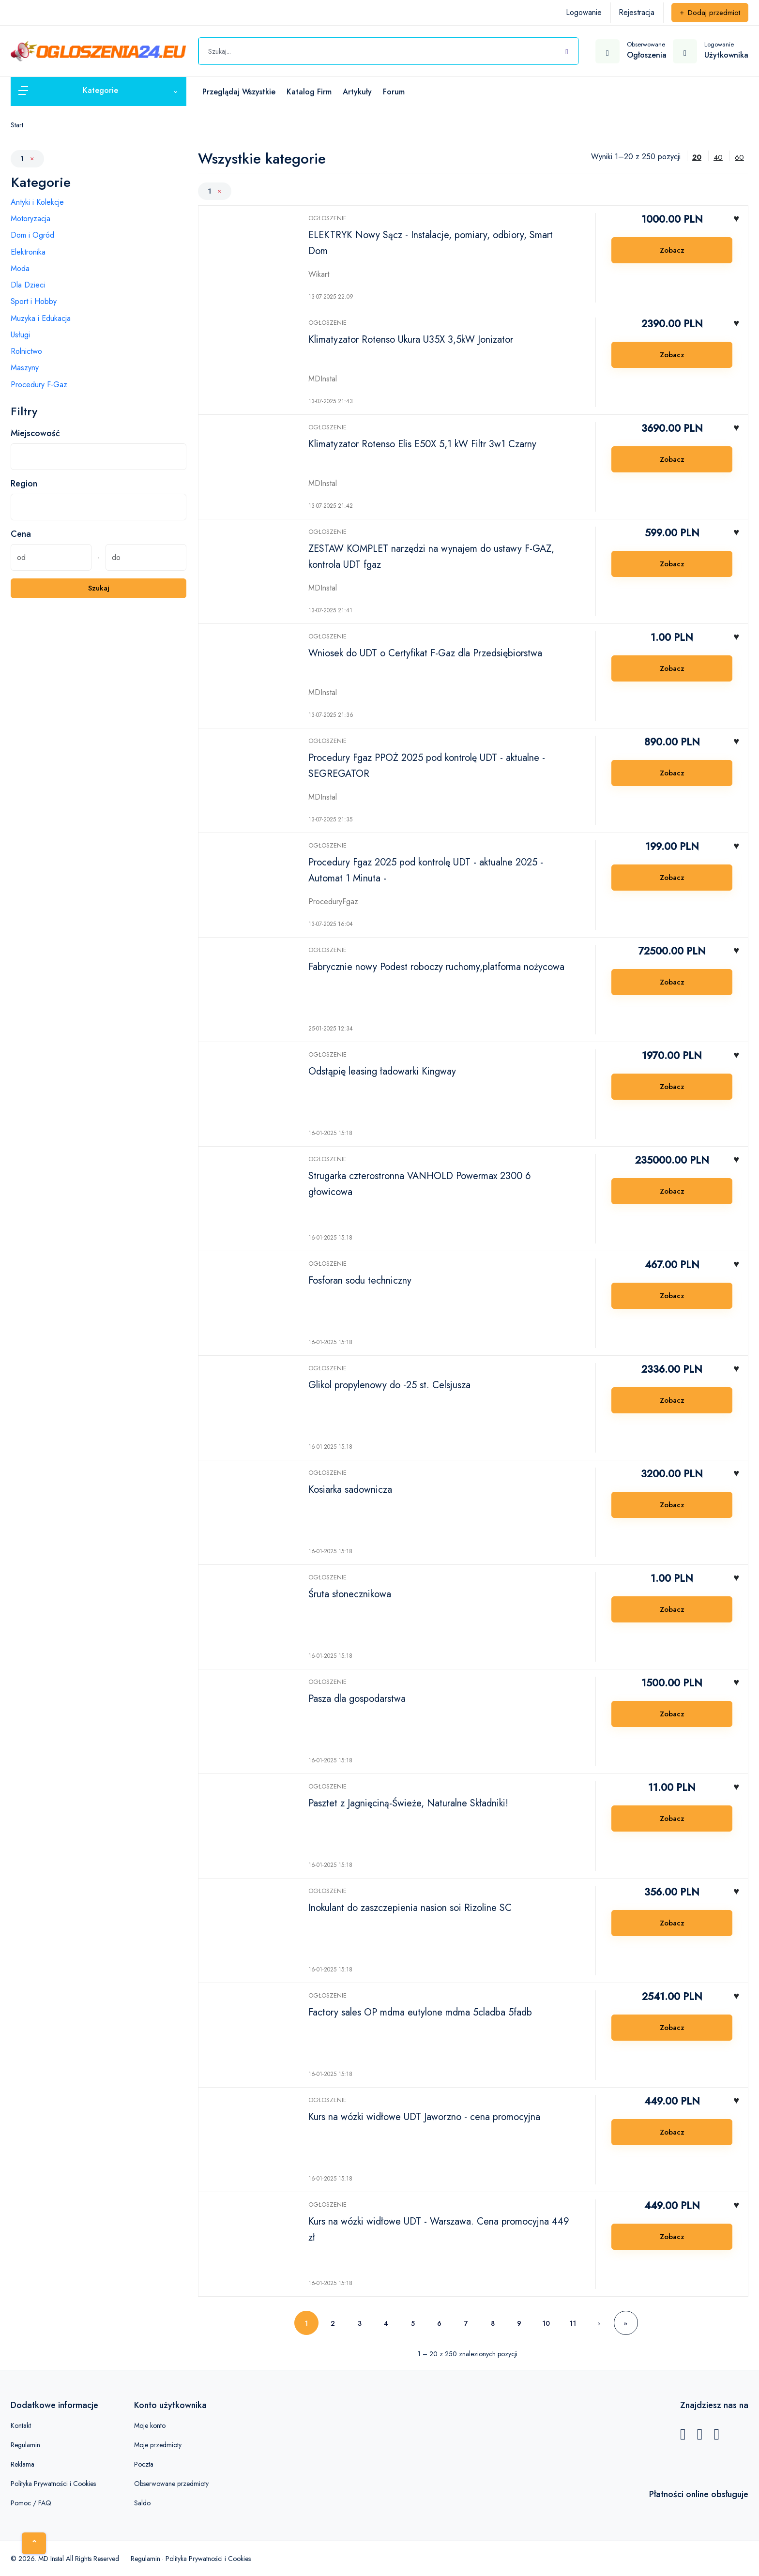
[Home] (34, 2543)
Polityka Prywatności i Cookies (53, 2483)
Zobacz (672, 250)
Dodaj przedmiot (710, 12)
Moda (20, 268)
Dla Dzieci (28, 284)
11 (572, 2323)
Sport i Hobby (34, 301)
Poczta (143, 2464)
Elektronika (28, 252)
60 (739, 157)
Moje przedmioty (158, 2445)
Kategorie (41, 182)
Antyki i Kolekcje (37, 202)
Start (17, 125)
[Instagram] (716, 2436)
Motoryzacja (30, 218)
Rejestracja (636, 12)
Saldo (142, 2503)
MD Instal (51, 2558)
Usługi (20, 334)
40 (718, 157)
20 (696, 157)
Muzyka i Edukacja (41, 318)
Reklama (22, 2464)
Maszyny (25, 367)
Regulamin (25, 2445)
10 (546, 2323)
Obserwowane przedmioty (171, 2483)
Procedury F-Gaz (39, 384)
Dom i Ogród (32, 235)
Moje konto (150, 2425)
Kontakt (21, 2425)
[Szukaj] (567, 50)
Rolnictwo (26, 351)
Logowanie (584, 12)
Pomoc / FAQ (31, 2503)
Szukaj (98, 588)
